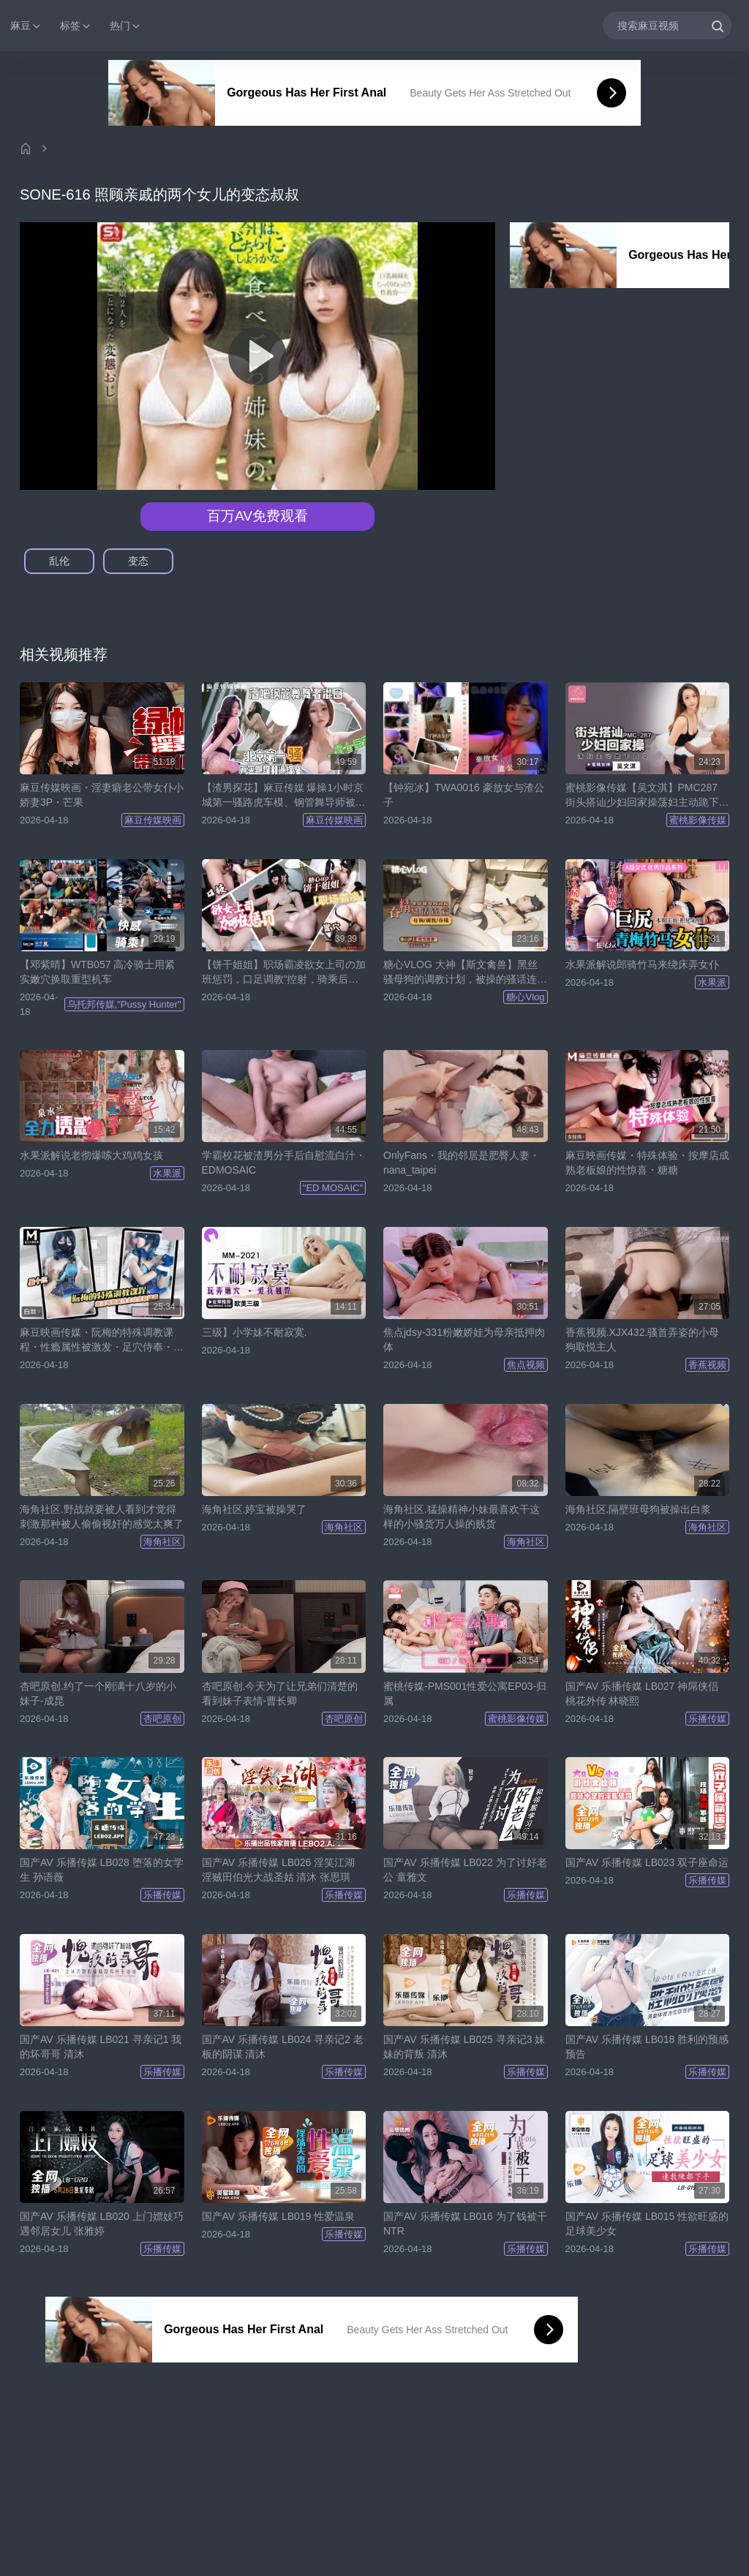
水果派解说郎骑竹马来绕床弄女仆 (642, 964)
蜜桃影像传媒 (697, 820)
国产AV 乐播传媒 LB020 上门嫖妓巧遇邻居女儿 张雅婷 (102, 2223)
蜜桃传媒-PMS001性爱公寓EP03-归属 (464, 1693)
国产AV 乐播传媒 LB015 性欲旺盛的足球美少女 (647, 2223)
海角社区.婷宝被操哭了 (254, 1509)
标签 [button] (76, 26)
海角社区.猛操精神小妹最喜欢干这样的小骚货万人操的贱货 (461, 1516)
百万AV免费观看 (257, 516)
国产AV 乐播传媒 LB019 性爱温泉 (278, 2216)
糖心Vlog (525, 997)
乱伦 (59, 561)
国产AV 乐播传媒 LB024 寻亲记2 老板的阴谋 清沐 (283, 2046)
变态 (138, 561)
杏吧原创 (162, 1718)
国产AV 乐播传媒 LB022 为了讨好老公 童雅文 (465, 1870)
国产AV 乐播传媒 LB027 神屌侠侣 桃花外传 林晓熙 (642, 1693)
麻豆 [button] (26, 26)
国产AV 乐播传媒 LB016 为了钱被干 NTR (465, 2223)
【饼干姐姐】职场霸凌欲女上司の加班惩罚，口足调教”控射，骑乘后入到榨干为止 (284, 972)
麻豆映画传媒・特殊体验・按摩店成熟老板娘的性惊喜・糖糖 (647, 1162)
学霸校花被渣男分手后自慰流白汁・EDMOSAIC (284, 1162)
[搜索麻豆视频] (667, 25)
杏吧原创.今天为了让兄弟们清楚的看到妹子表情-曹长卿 (280, 1693)
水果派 (712, 982)
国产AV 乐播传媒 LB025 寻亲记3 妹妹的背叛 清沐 (464, 2046)
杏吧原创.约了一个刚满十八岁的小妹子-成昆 (98, 1693)
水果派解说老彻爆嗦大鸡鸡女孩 (91, 1155)
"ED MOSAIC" (333, 1187)
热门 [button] (126, 26)
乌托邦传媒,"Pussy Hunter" (124, 1004)
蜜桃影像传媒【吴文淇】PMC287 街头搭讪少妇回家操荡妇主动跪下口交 (647, 795)
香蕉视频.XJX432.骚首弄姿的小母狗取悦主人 (642, 1339)
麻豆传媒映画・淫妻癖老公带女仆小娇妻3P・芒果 (102, 795)
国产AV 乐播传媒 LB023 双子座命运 (647, 1862)
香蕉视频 (707, 1364)
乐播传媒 (707, 1718)
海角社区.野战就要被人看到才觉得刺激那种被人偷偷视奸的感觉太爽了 (102, 1516)
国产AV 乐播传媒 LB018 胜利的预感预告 (647, 2046)
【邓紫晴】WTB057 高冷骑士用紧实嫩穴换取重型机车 (97, 972)
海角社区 (162, 1541)
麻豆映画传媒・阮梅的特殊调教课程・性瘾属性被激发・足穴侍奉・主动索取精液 (102, 1340)
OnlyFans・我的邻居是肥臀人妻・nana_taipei (461, 1162)
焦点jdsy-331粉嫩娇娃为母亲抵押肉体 (464, 1339)
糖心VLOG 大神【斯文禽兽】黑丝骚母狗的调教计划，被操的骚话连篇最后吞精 (465, 972)
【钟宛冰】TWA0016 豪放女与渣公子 (463, 795)
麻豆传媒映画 (152, 820)
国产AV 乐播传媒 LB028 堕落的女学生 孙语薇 (102, 1870)
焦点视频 (526, 1364)
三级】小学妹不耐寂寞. (254, 1332)
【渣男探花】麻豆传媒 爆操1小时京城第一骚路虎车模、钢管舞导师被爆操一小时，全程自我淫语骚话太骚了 (284, 795)
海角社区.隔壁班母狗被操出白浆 (638, 1509)
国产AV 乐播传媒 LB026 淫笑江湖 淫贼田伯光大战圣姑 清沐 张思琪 (278, 1870)
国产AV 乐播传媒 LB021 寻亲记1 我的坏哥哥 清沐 (100, 2046)
